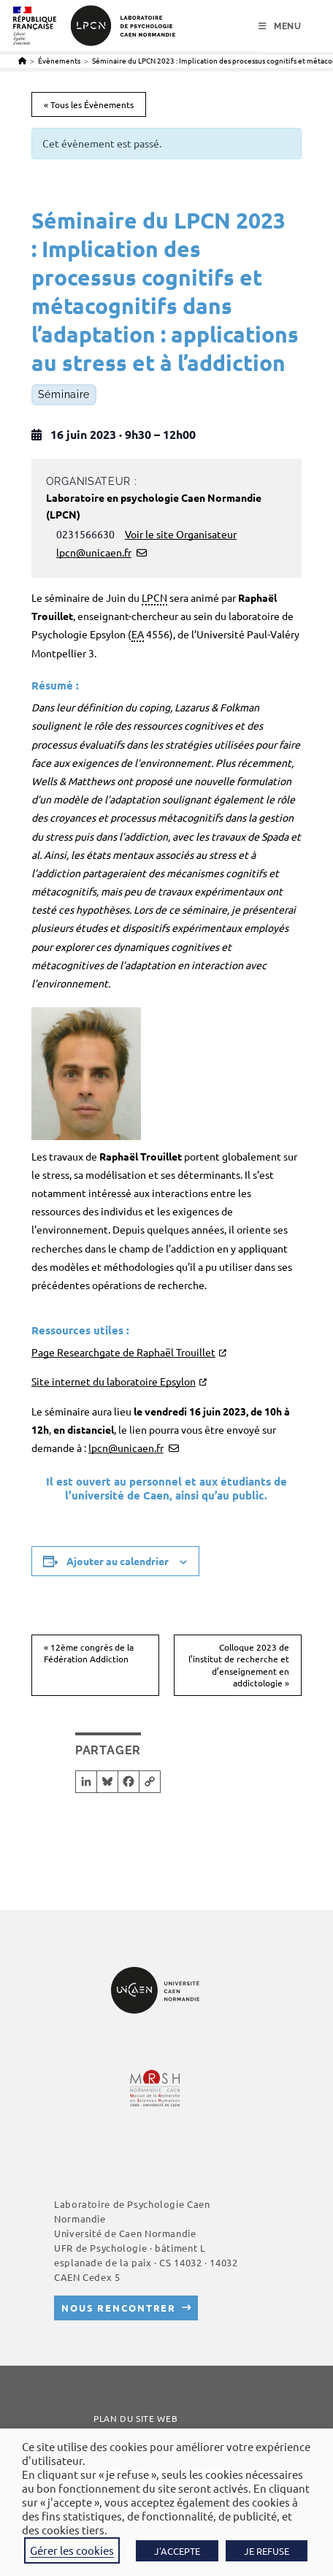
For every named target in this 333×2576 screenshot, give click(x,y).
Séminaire (64, 395)
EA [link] (137, 634)
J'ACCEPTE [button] (177, 2551)
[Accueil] (22, 60)
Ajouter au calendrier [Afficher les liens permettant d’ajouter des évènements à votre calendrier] (117, 1560)
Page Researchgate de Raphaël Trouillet (123, 1351)
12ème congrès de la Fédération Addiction (89, 1653)
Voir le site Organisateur (181, 533)
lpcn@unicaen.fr (93, 552)
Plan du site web (135, 2418)
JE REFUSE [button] (266, 2551)
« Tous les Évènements (89, 104)
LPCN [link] (154, 597)
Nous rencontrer (118, 2307)
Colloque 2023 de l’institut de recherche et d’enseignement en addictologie (238, 1665)
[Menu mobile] (280, 26)
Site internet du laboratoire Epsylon (113, 1381)
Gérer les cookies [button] (72, 2550)
